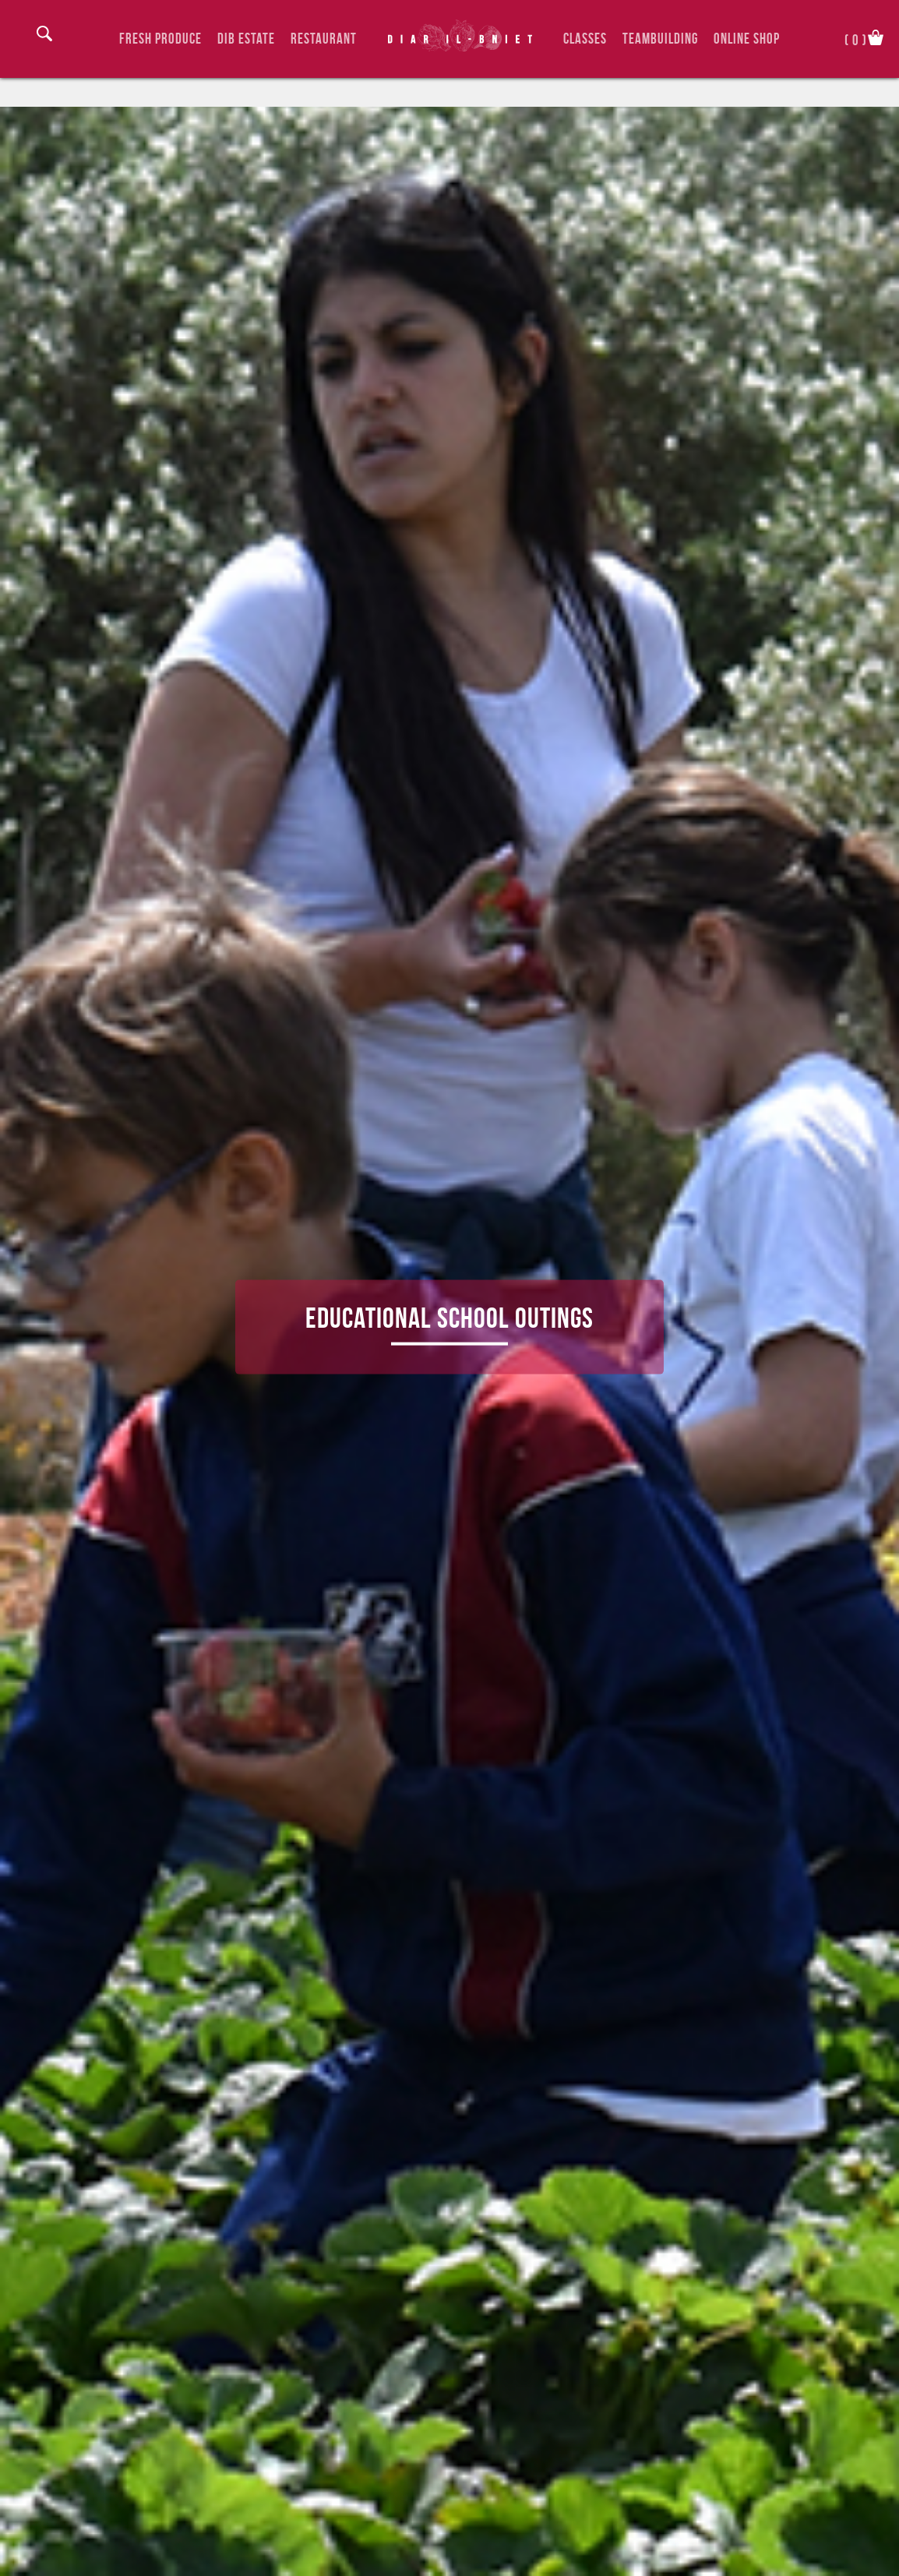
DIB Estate (246, 38)
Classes (585, 38)
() (855, 38)
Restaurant (324, 38)
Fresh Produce (160, 38)
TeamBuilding (660, 38)
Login (23, 37)
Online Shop (747, 38)
